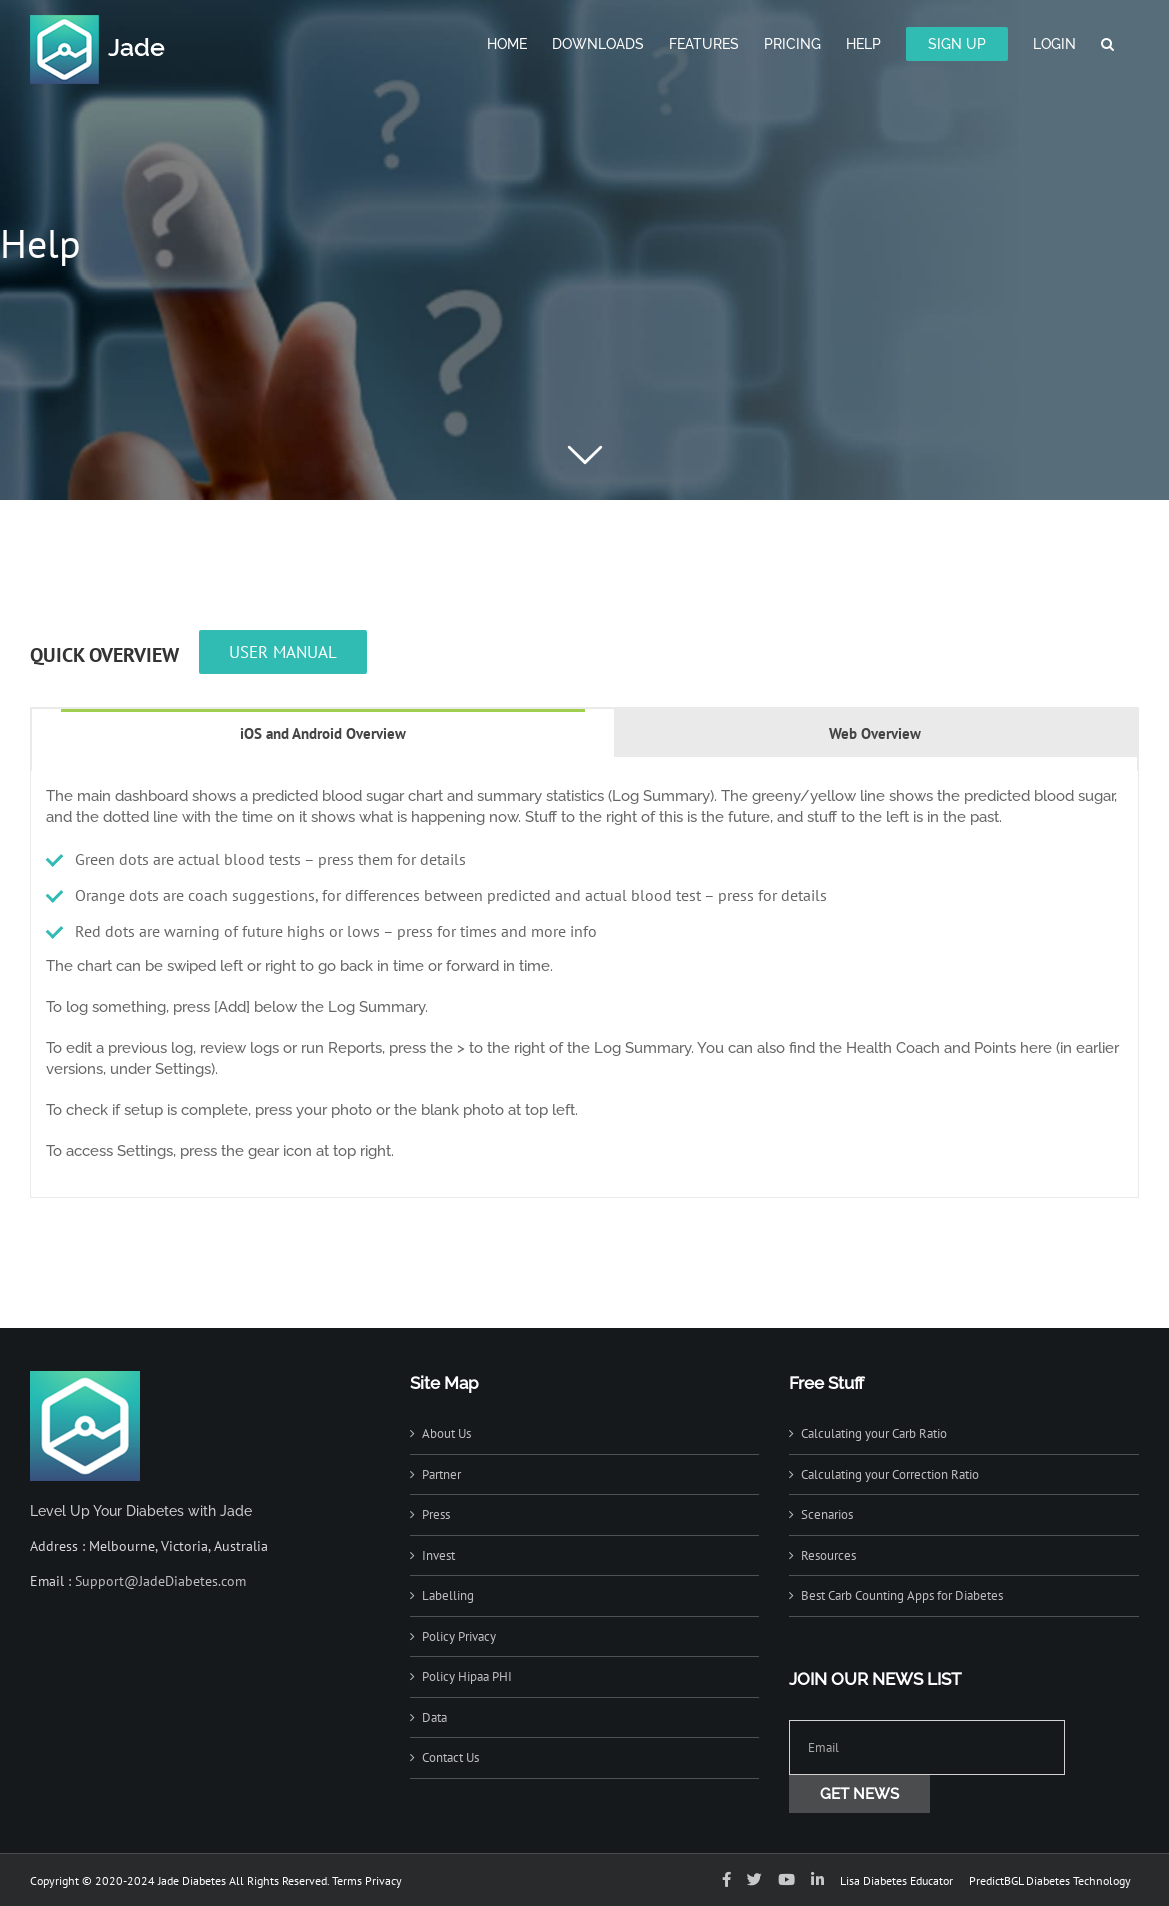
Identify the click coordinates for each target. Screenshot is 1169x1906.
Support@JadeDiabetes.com (160, 1581)
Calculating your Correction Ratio (890, 1474)
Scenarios (827, 1514)
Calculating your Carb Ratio (874, 1433)
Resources (828, 1555)
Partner (441, 1474)
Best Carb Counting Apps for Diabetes (902, 1595)
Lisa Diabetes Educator (896, 1880)
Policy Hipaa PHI (467, 1676)
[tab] (323, 733)
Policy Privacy (459, 1636)
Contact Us (450, 1757)
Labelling (448, 1595)
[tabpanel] (584, 984)
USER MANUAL (283, 652)
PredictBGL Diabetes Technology (1050, 1880)
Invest (438, 1555)
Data (434, 1717)
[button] (1107, 42)
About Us (446, 1433)
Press (436, 1514)
